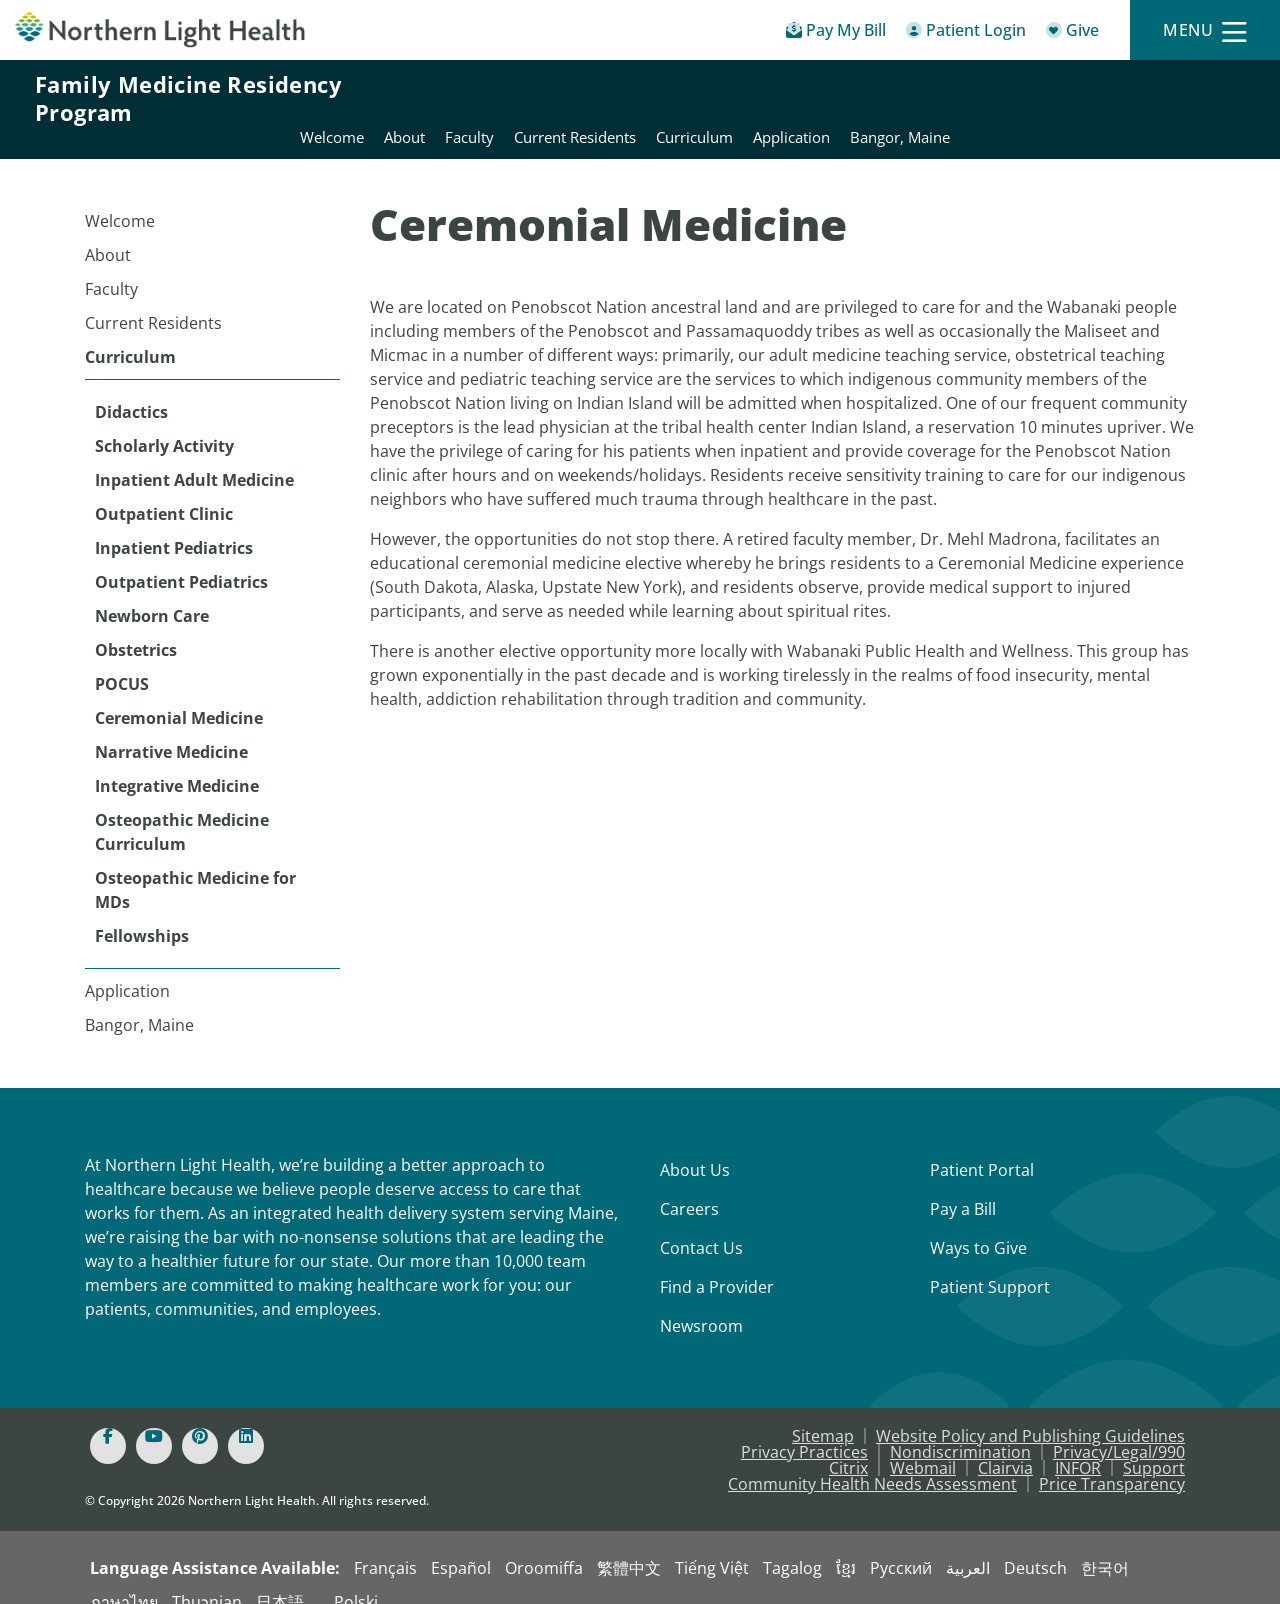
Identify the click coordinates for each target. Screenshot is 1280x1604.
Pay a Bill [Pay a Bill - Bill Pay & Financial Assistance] (963, 1185)
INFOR (1078, 1444)
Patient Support (990, 1263)
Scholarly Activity (164, 422)
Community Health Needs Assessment (872, 1460)
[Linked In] (246, 1422)
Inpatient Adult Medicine (194, 456)
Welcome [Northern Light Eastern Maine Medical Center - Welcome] (626, 98)
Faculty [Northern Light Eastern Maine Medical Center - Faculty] (763, 98)
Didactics (131, 388)
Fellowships (142, 912)
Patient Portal (982, 1146)
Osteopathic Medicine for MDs (195, 866)
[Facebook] (108, 1422)
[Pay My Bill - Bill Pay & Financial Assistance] (836, 33)
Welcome (120, 197)
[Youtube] (154, 1422)
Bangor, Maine (139, 1001)
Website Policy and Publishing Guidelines (1030, 1412)
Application (127, 967)
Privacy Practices (804, 1428)
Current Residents (153, 299)
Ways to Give (978, 1224)
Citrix (848, 1444)
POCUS (122, 660)
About (108, 231)
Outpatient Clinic (164, 490)
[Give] (1072, 33)
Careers (689, 1185)
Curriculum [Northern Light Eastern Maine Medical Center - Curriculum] (988, 98)
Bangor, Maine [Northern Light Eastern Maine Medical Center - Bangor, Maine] (1194, 98)
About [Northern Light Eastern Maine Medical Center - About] (698, 98)
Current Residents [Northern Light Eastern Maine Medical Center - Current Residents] (869, 98)
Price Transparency (1112, 1460)
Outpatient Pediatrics (181, 558)
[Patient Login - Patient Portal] (966, 33)
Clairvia (1005, 1444)
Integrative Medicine (177, 762)
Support (1154, 1444)
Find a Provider (717, 1263)
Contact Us (701, 1224)
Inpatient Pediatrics (174, 524)
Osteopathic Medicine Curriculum (182, 808)
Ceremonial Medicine (179, 694)
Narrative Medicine (171, 728)
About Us (695, 1146)
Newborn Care (152, 592)
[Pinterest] (200, 1422)
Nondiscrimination (960, 1428)
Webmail (923, 1444)
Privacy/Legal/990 (1119, 1428)
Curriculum (130, 333)
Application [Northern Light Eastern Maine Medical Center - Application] (1085, 98)
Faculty (111, 265)
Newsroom (701, 1302)
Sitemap (823, 1412)
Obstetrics (136, 626)
